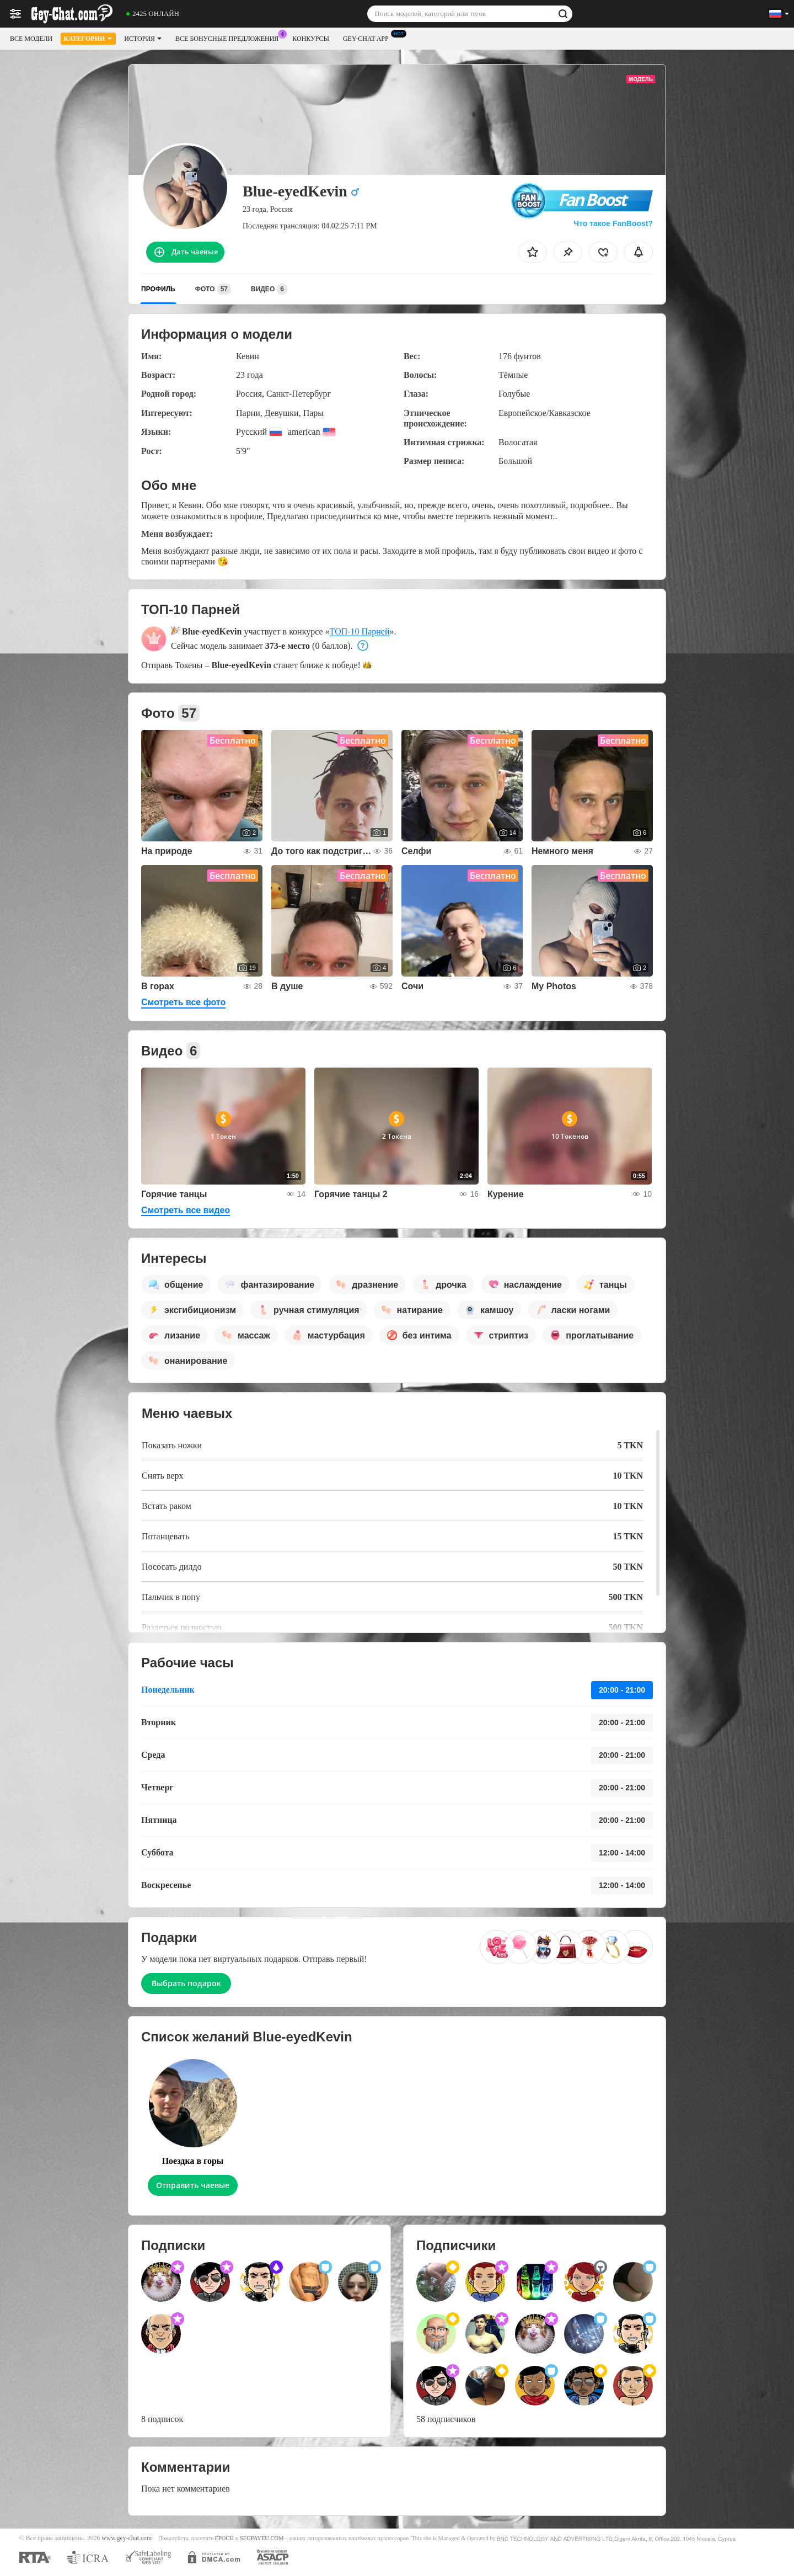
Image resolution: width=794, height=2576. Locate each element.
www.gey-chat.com (126, 2538)
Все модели (31, 38)
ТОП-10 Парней (360, 631)
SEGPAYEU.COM (262, 2538)
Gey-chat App (368, 37)
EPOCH (224, 2538)
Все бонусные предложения (229, 37)
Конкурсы (310, 38)
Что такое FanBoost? (613, 223)
